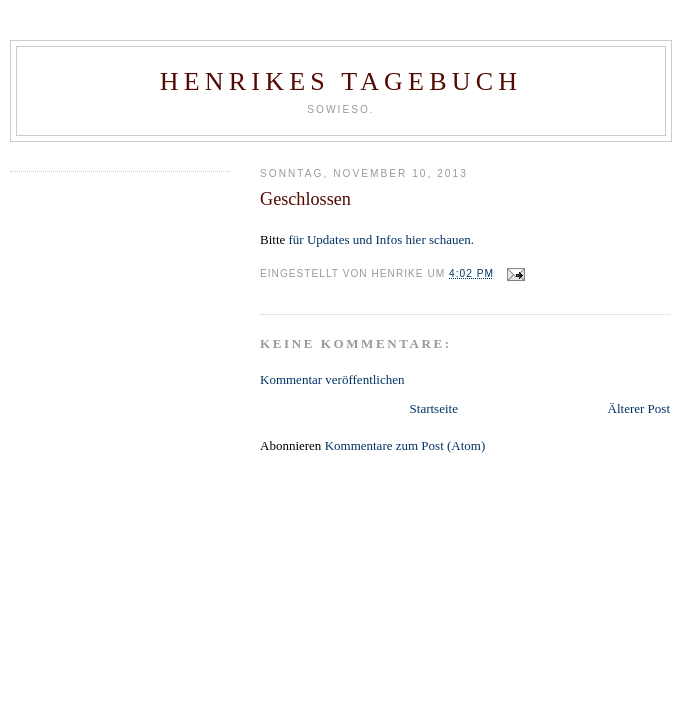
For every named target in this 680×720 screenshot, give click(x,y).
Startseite (434, 408)
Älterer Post (639, 408)
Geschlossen (305, 199)
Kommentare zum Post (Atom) (405, 445)
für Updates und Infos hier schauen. (382, 239)
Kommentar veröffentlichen (332, 379)
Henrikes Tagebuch (341, 81)
